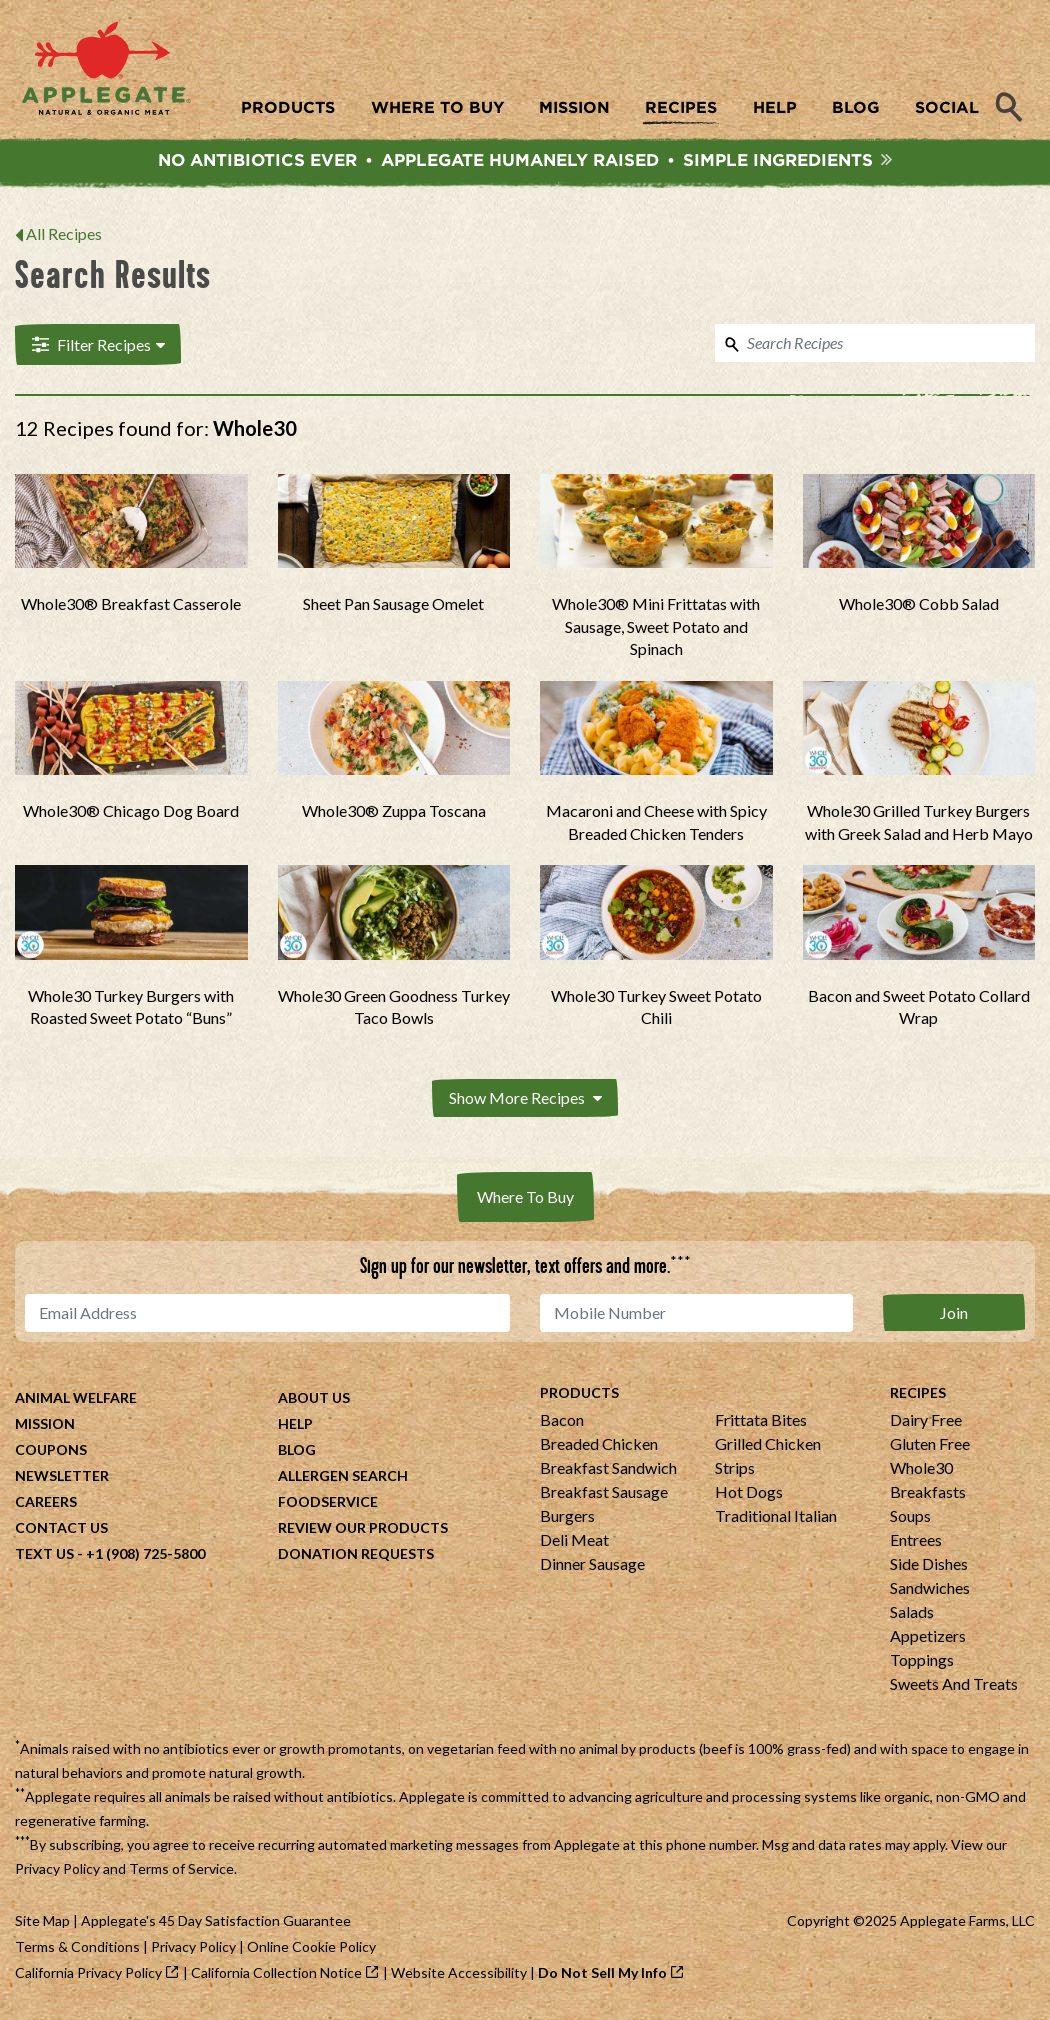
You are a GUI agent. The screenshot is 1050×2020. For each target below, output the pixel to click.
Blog (297, 1451)
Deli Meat (574, 1541)
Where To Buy (525, 1198)
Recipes (918, 1394)
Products (579, 1394)
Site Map (42, 1922)
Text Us (44, 1555)
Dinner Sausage (592, 1565)
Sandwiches (930, 1589)
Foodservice (328, 1503)
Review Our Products (363, 1529)
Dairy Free (926, 1421)
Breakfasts (928, 1493)
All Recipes (64, 236)
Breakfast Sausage (604, 1493)
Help (295, 1425)
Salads (912, 1613)
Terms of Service (181, 1870)
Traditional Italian (776, 1517)
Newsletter (62, 1477)
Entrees (916, 1541)
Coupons (51, 1451)
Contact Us (61, 1529)
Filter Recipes (96, 347)
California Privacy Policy (88, 1974)
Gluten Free (930, 1445)
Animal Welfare (76, 1399)
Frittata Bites (761, 1421)
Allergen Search (343, 1477)
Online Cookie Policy (311, 1948)
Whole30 (921, 1469)
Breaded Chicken (599, 1445)
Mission (45, 1425)
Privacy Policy (57, 1870)
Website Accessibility (459, 1974)
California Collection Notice (276, 1974)
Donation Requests (356, 1555)
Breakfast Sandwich (608, 1469)
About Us (314, 1399)
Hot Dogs (749, 1493)
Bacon (562, 1421)
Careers (46, 1503)
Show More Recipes (525, 1100)
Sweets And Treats (954, 1685)
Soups (910, 1517)
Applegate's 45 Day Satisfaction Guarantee (216, 1922)
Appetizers (928, 1637)
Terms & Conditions (77, 1948)
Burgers (567, 1517)
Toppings (922, 1661)
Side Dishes (929, 1565)
